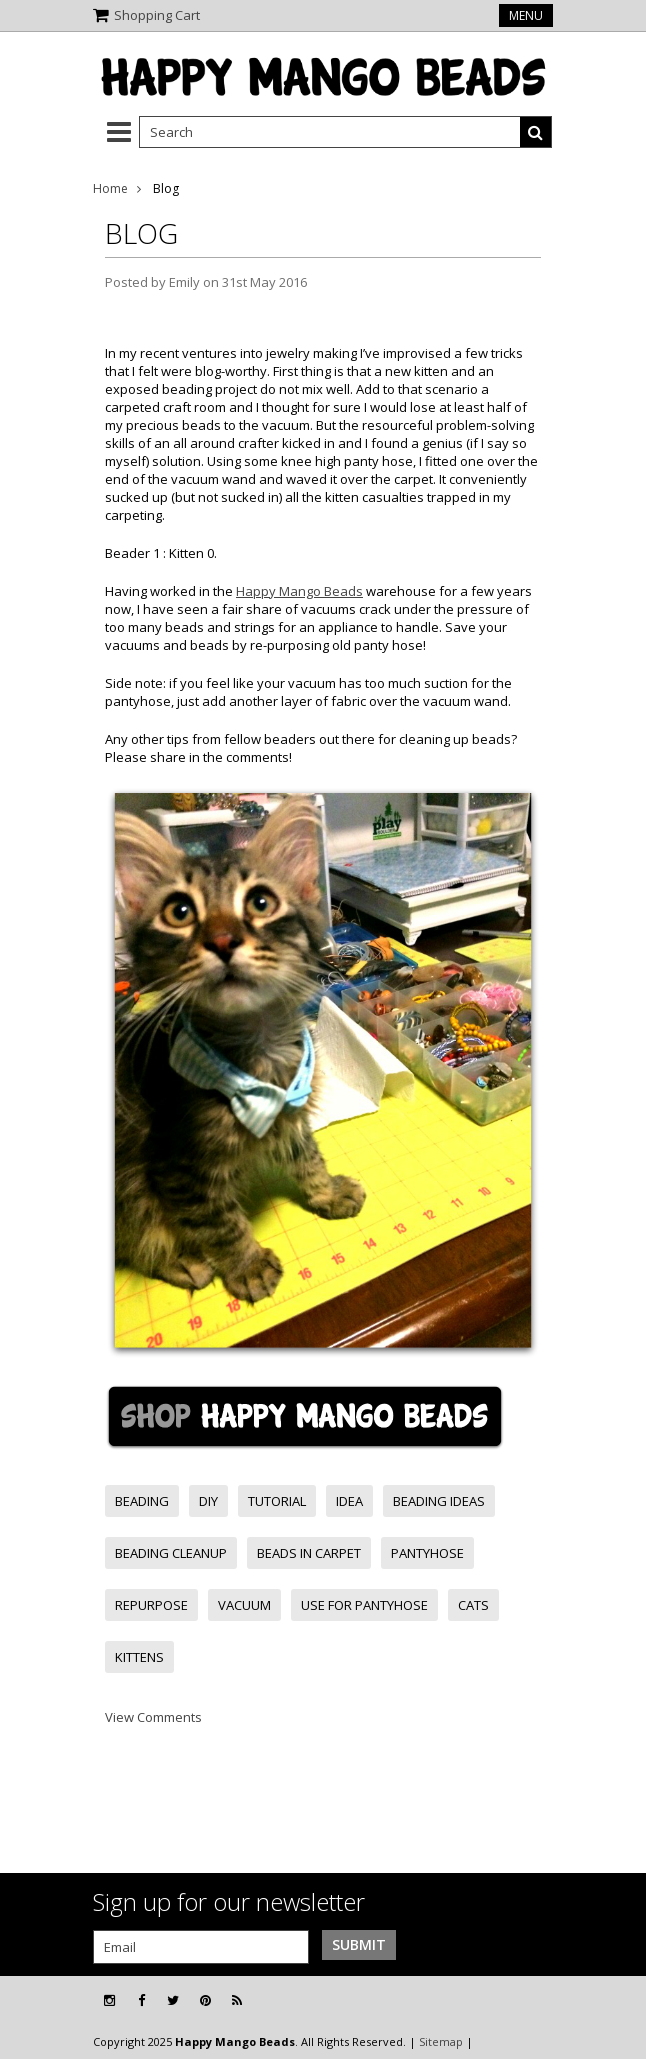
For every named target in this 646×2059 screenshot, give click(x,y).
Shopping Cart (157, 15)
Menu (526, 15)
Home (110, 188)
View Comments (153, 1717)
